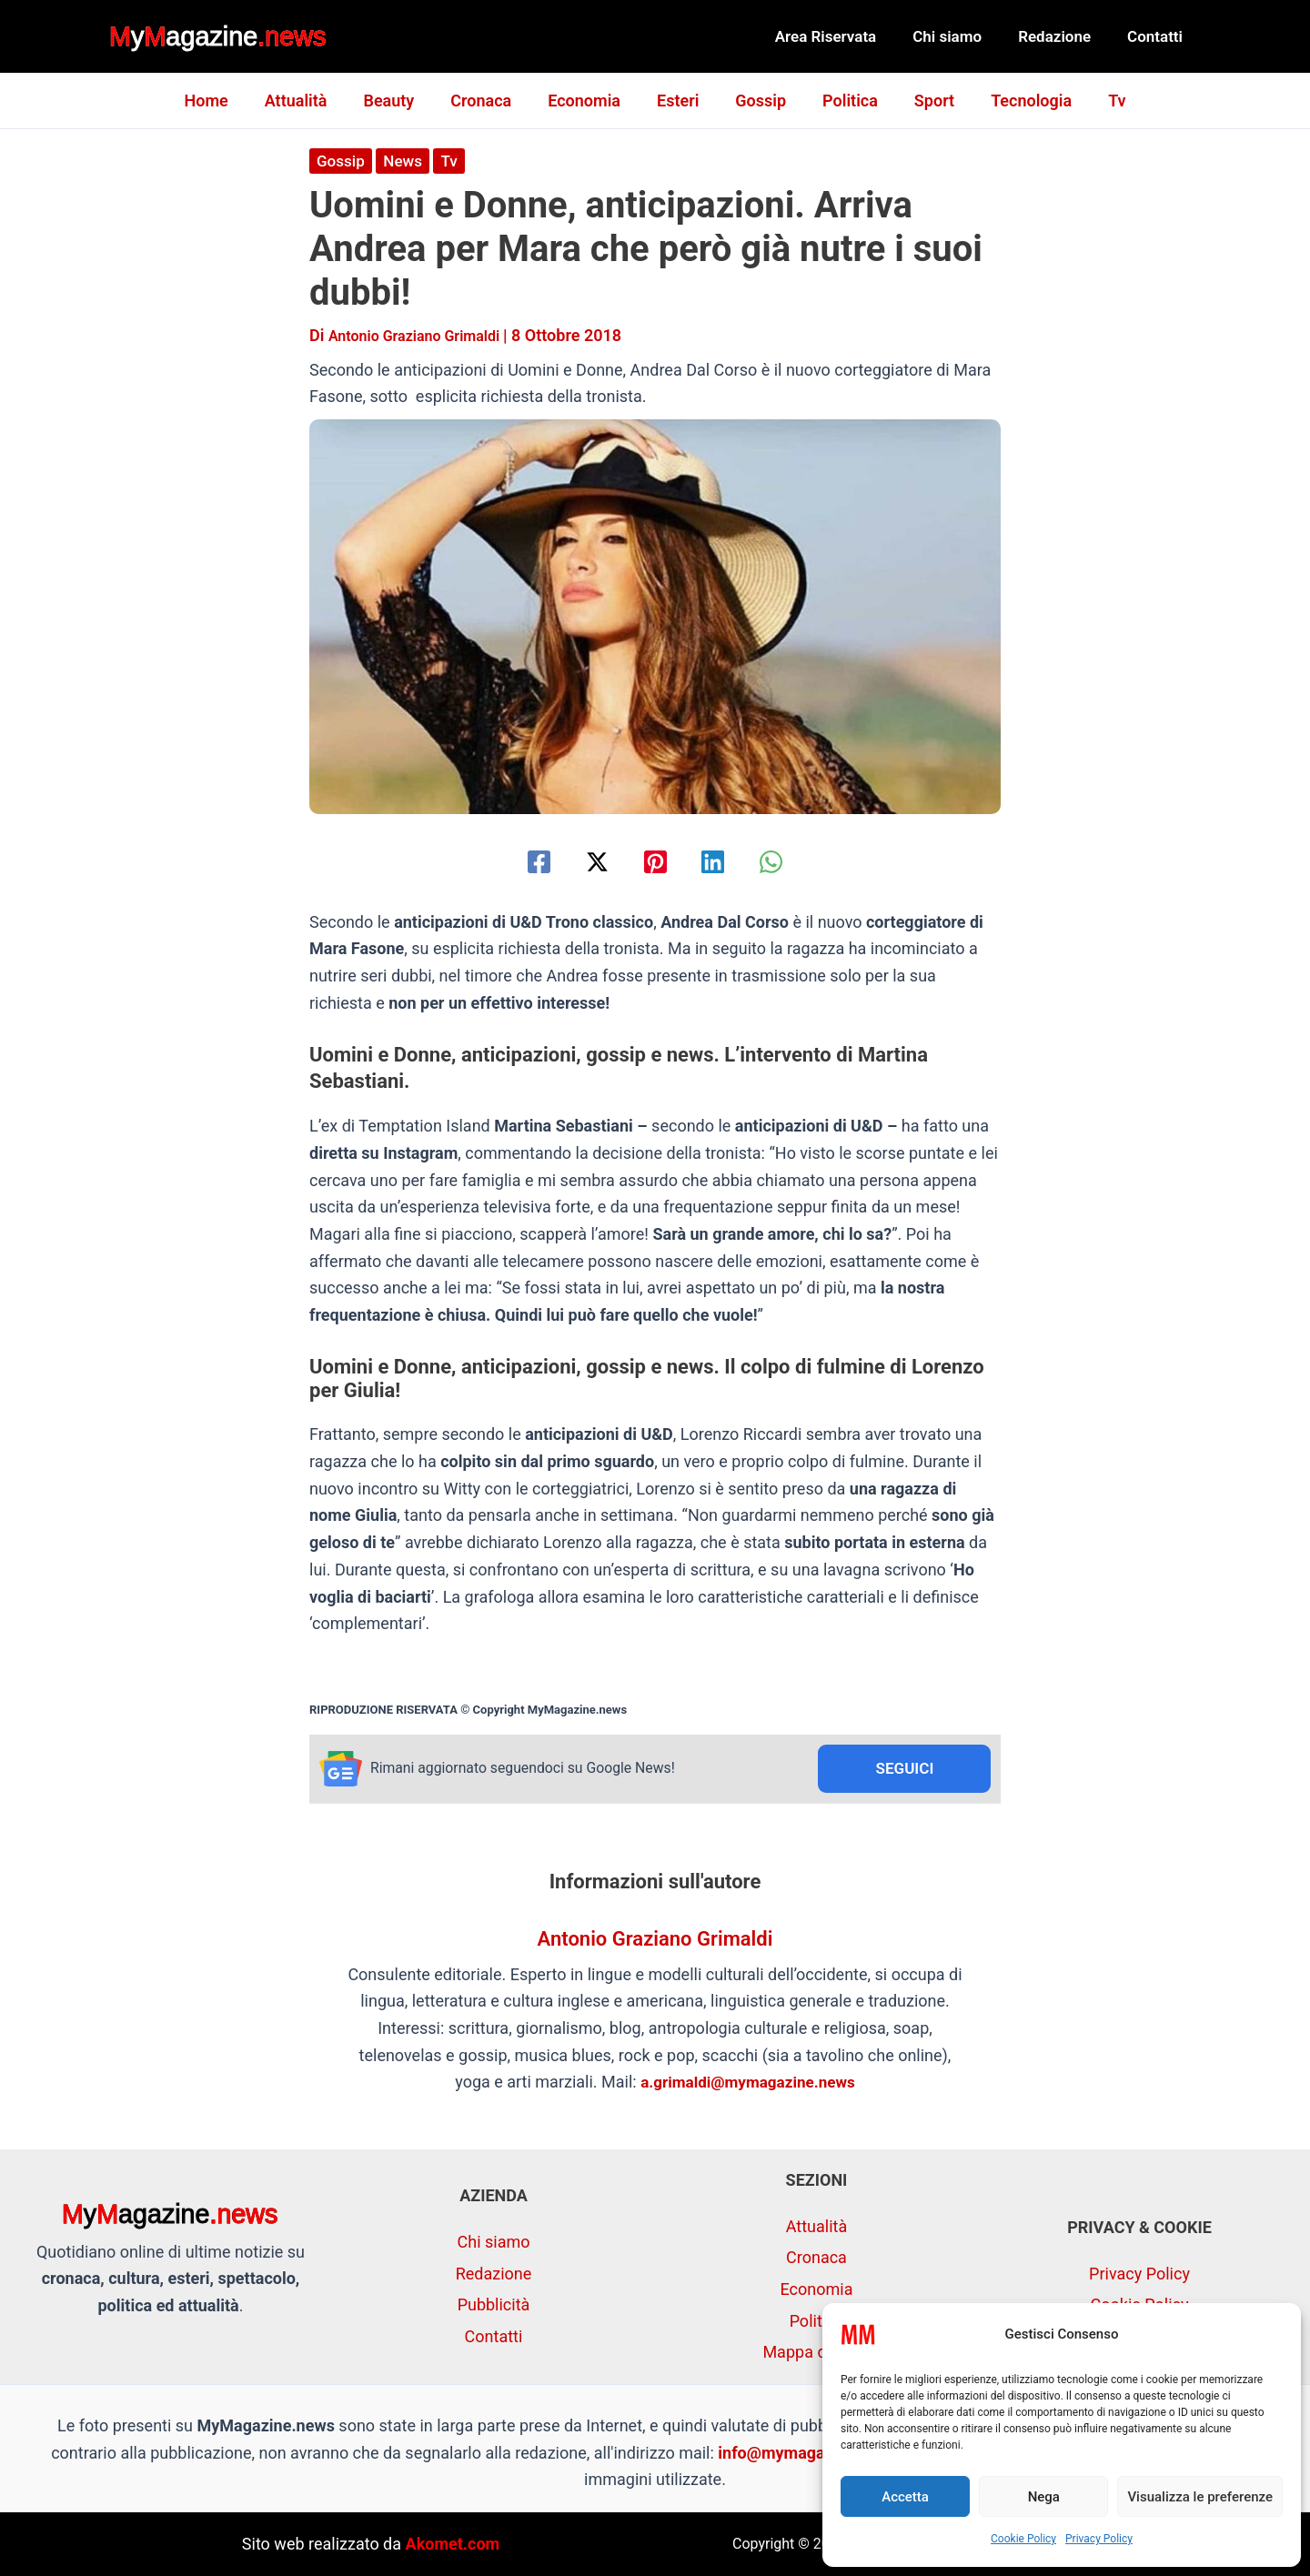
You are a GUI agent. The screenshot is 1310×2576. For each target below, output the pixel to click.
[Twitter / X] (586, 861)
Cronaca (488, 100)
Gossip (756, 100)
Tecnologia (1016, 100)
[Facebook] (518, 861)
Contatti (1157, 36)
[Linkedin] (724, 861)
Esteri (678, 100)
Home (224, 100)
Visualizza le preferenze (1200, 2497)
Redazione (1062, 36)
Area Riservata (845, 36)
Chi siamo (960, 36)
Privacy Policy (1099, 2538)
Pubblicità (494, 2304)
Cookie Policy (1023, 2538)
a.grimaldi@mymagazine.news (748, 2084)
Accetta (905, 2497)
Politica (843, 100)
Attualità (310, 100)
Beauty (399, 100)
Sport (923, 100)
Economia (587, 100)
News (406, 160)
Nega (1044, 2497)
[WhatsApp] (792, 861)
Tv (1098, 100)
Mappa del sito (816, 2351)
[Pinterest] (655, 861)
